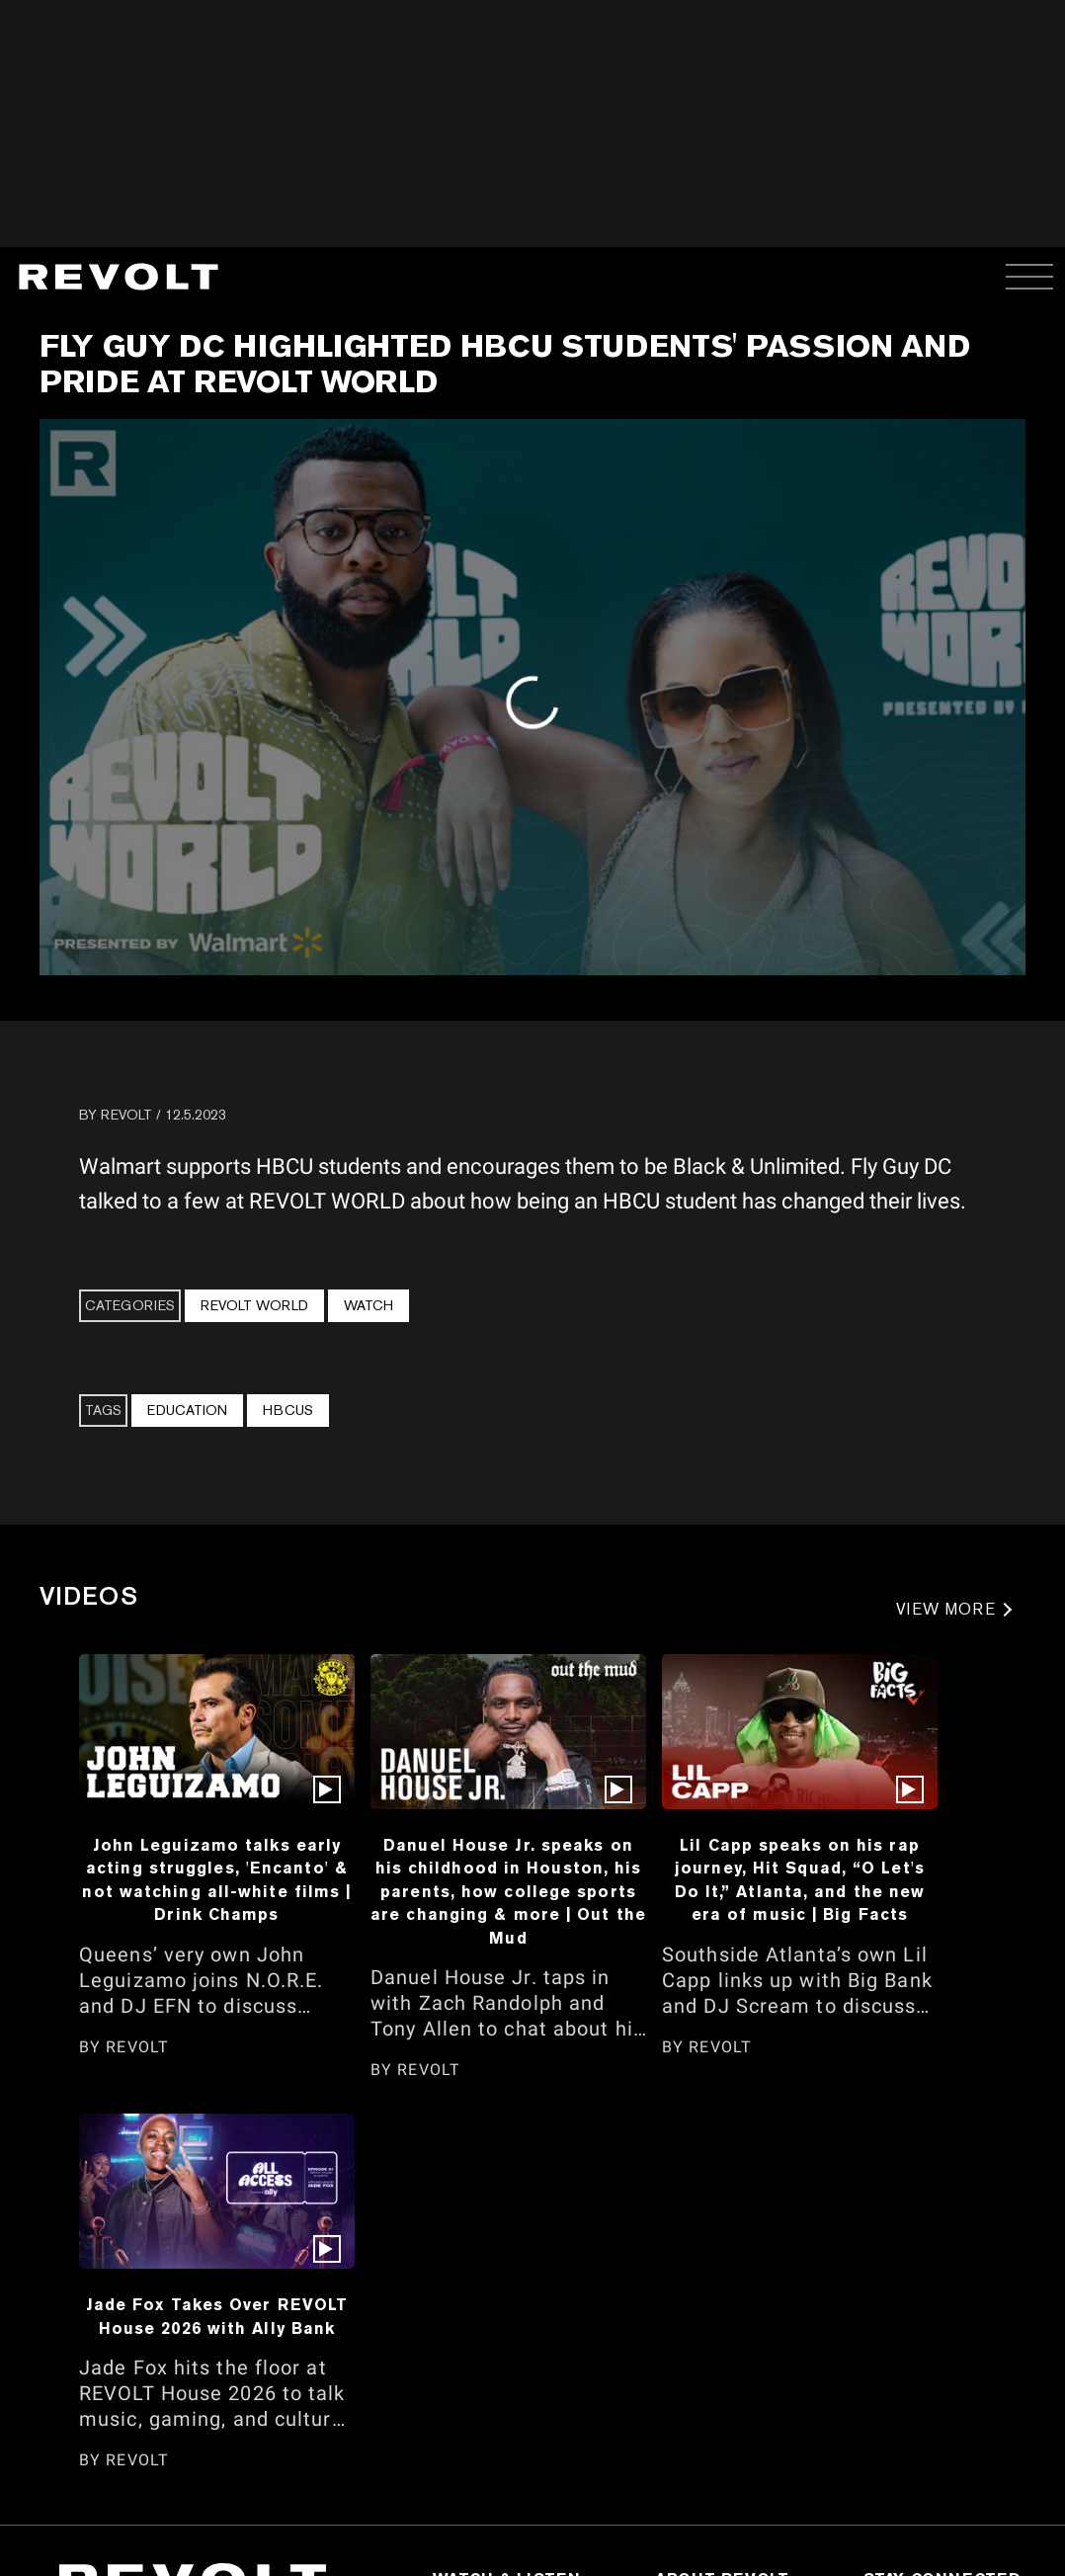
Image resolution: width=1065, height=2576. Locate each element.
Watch (368, 1305)
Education (187, 1410)
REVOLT (126, 1114)
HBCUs (288, 1410)
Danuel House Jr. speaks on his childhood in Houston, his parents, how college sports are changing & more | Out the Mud (508, 1891)
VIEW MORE (946, 1609)
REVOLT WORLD (254, 1305)
